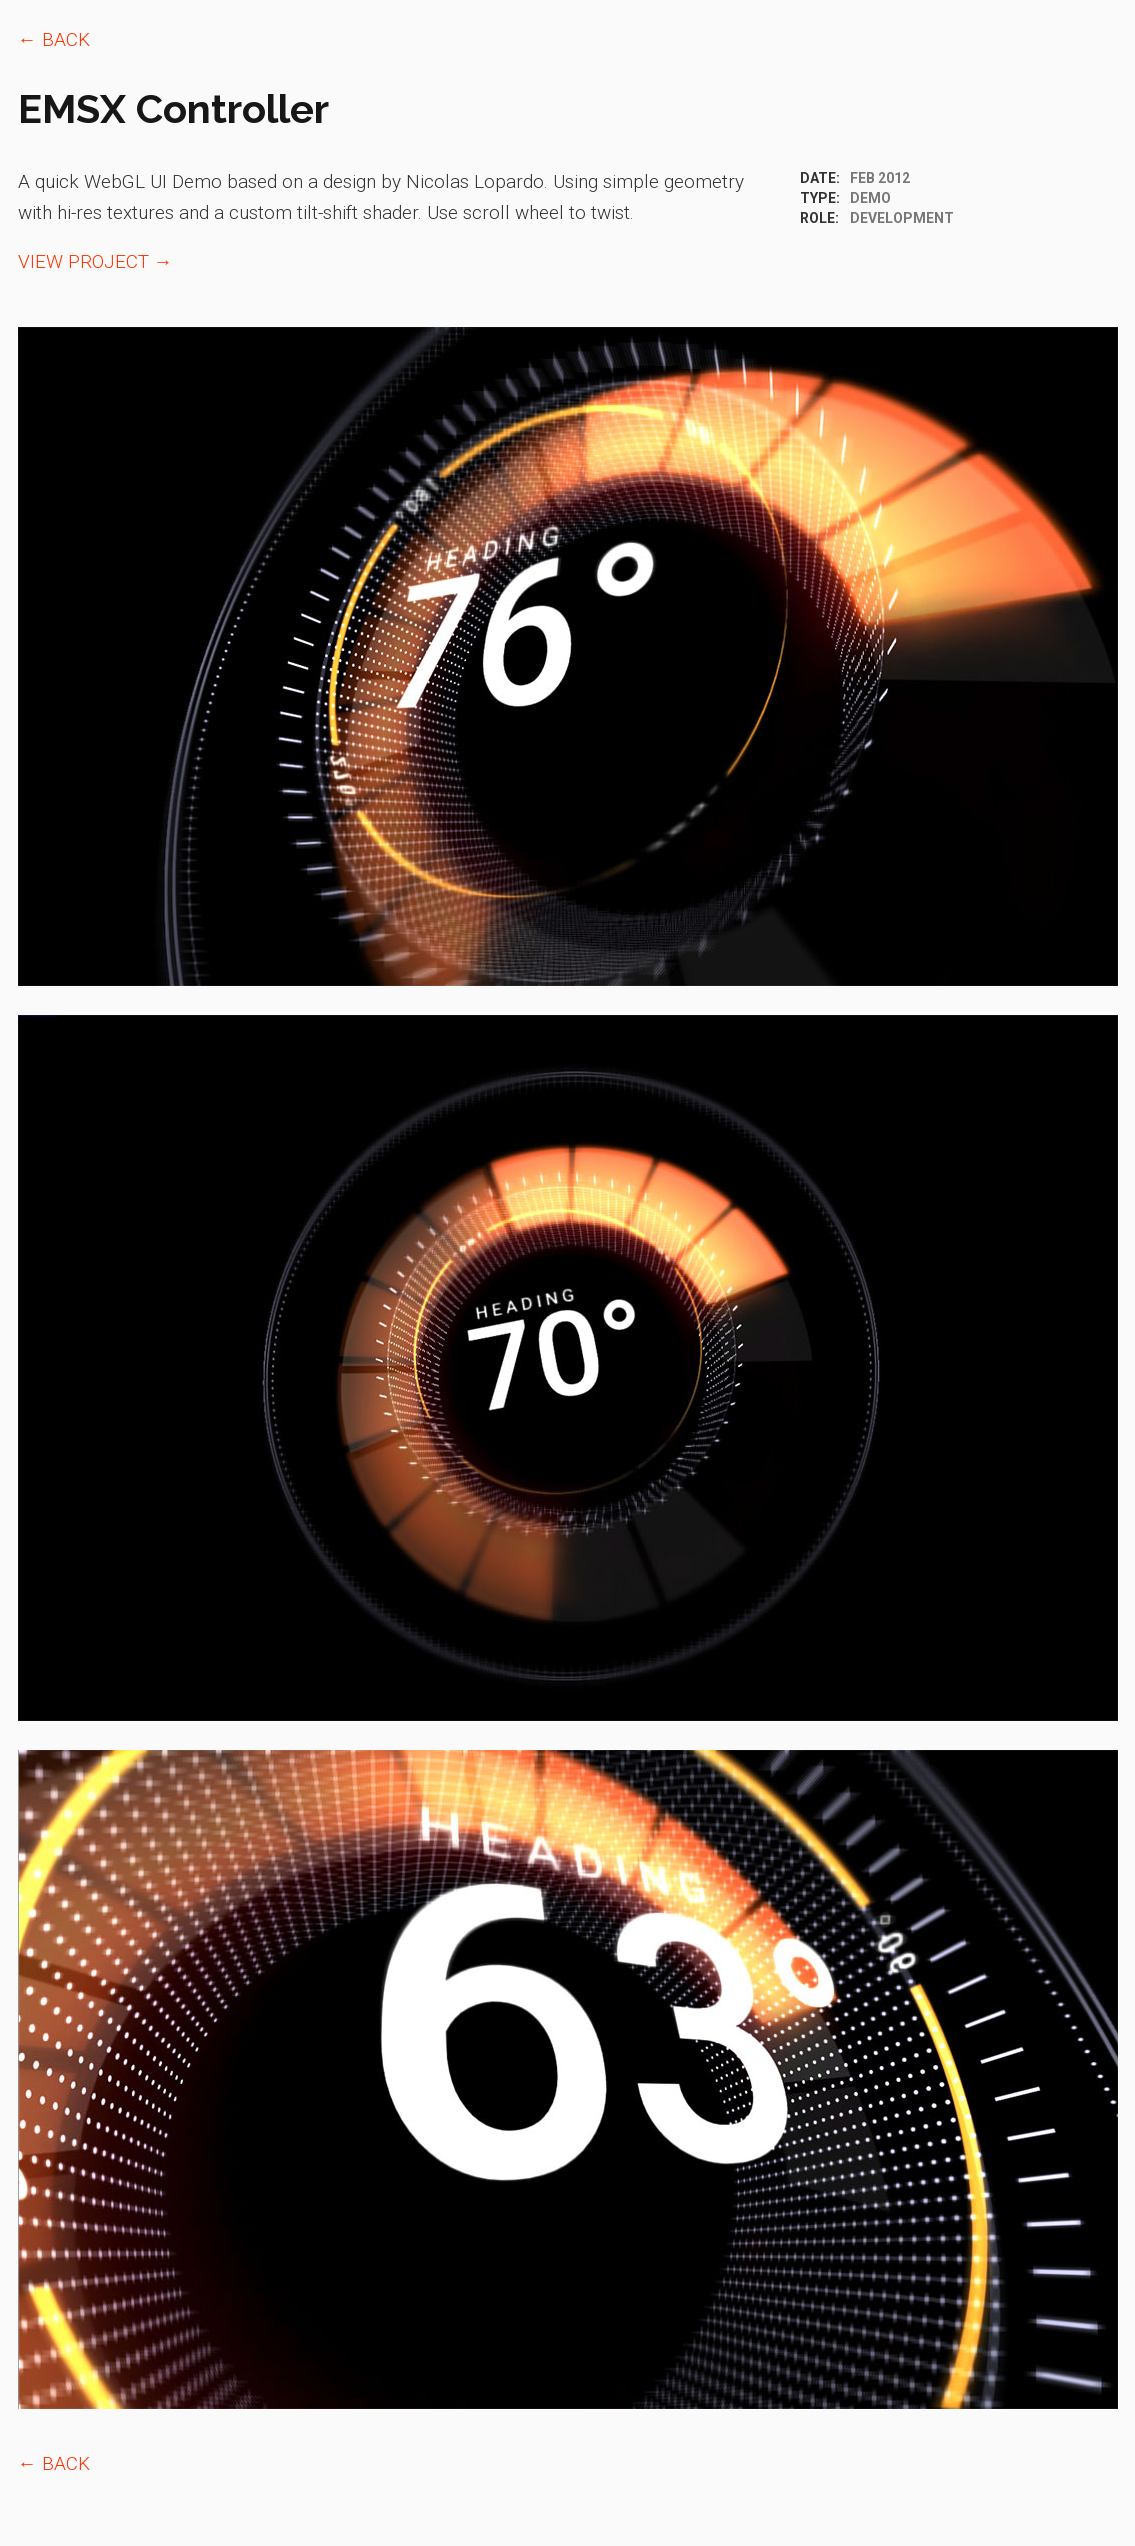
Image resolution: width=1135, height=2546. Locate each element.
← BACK (54, 39)
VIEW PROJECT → (95, 261)
